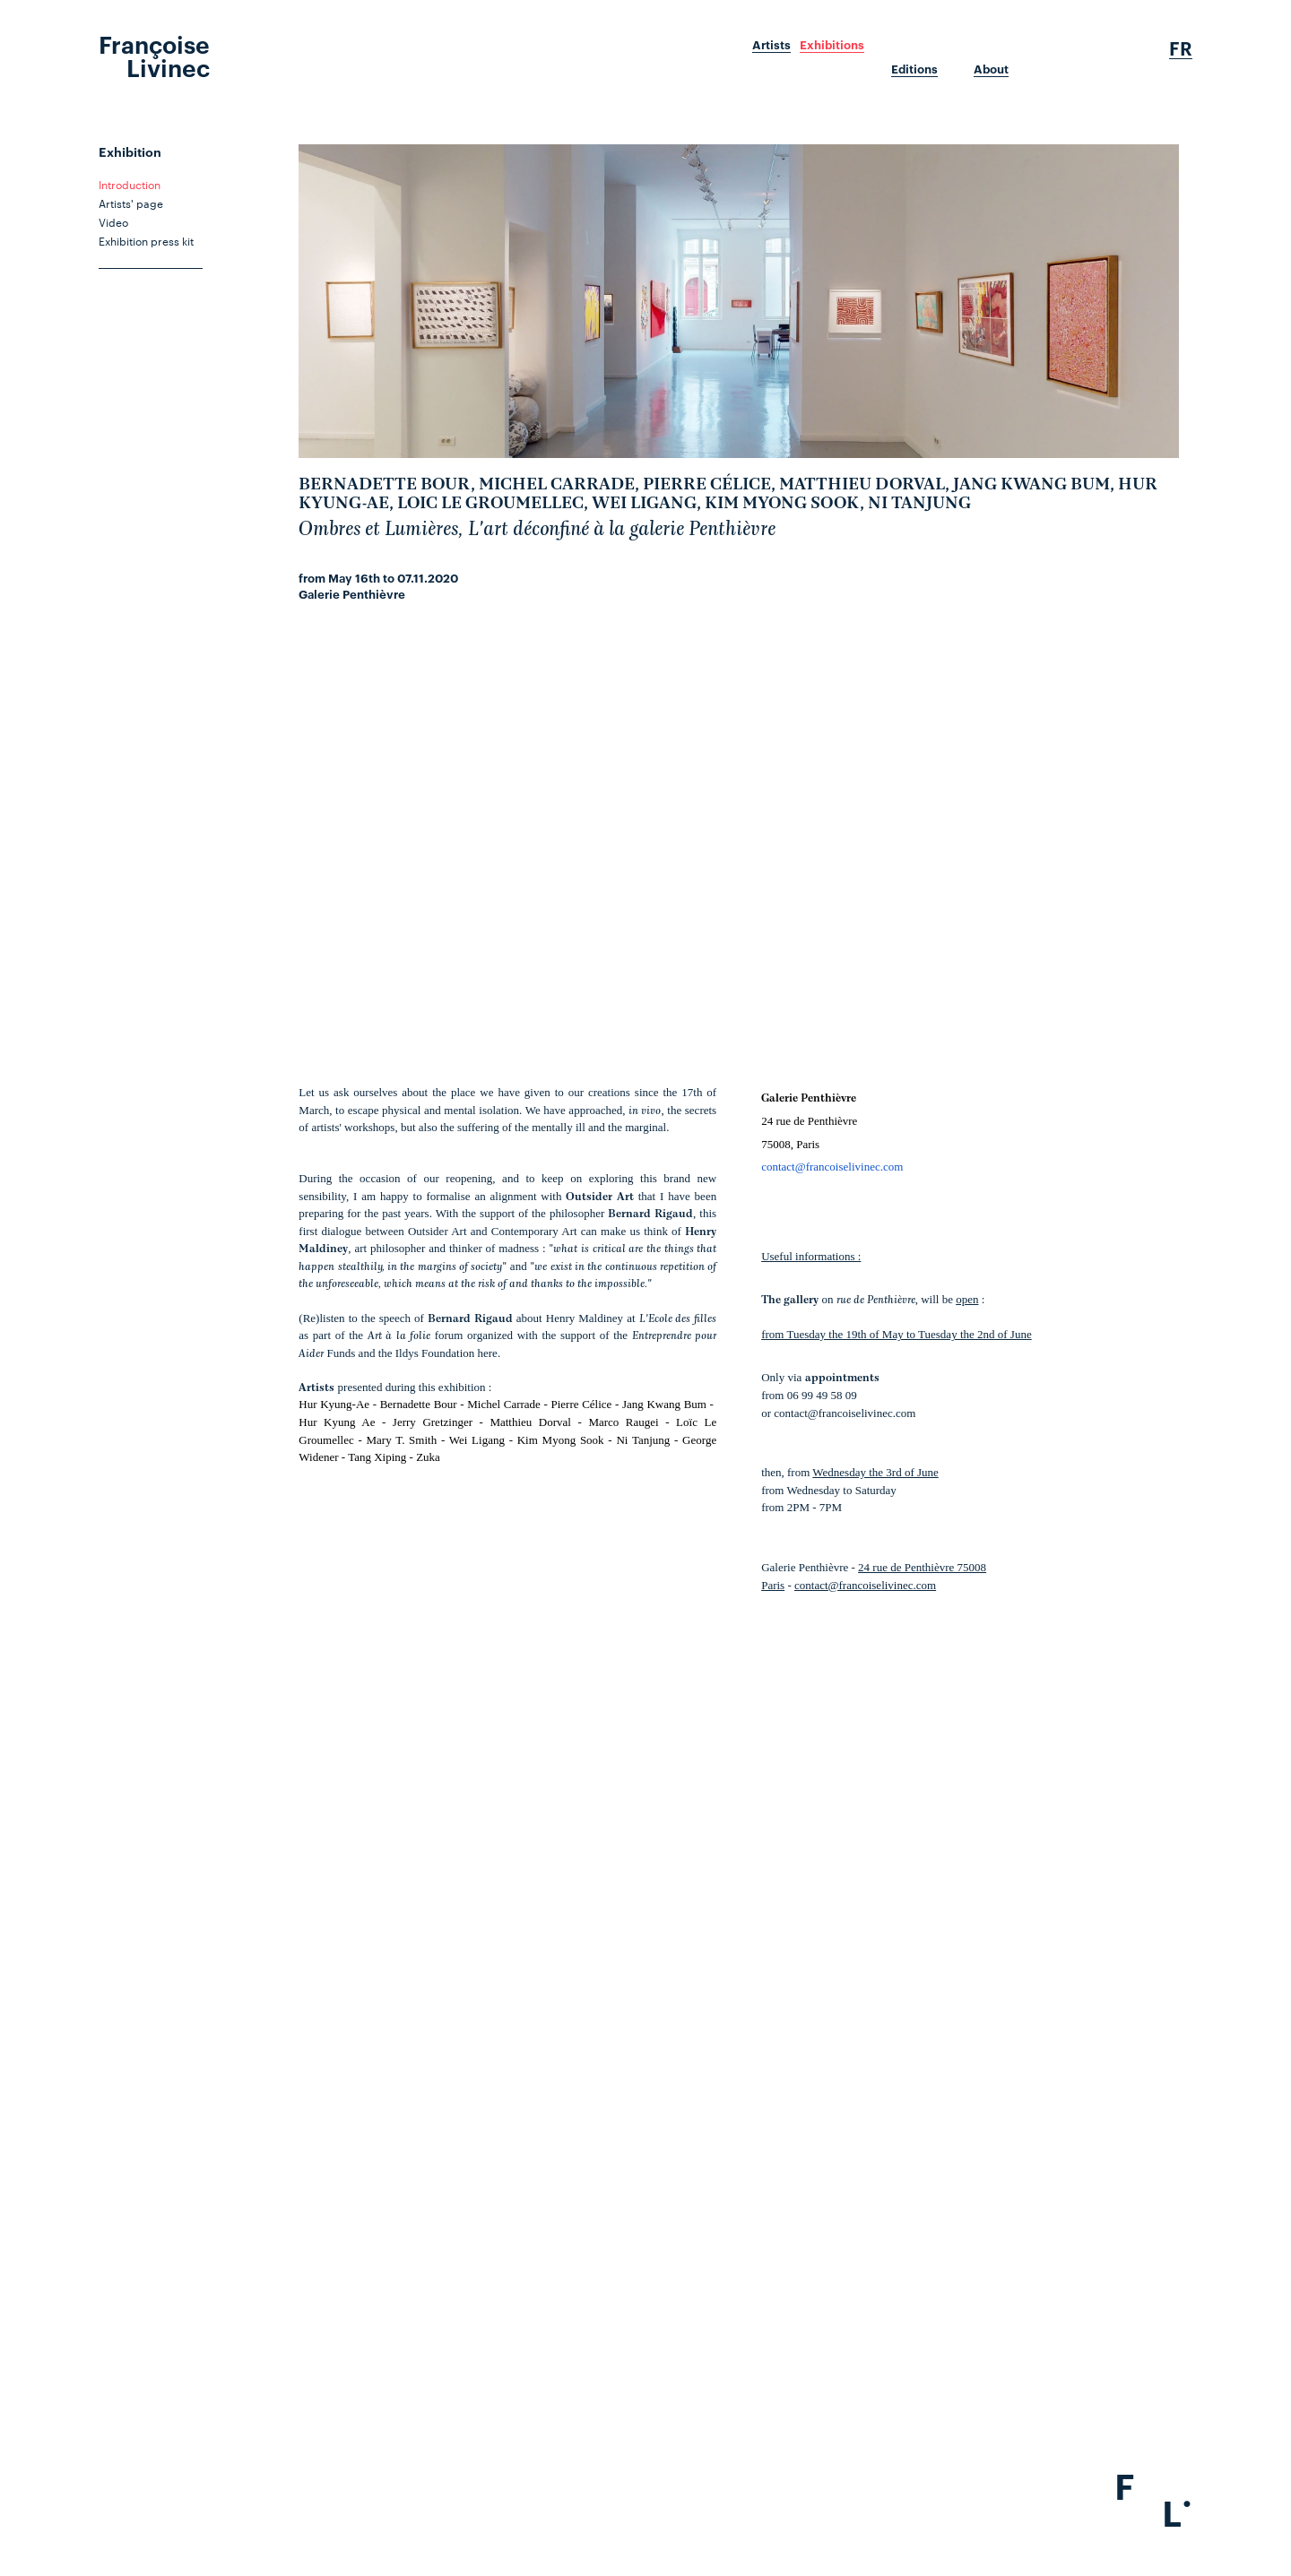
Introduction (129, 184)
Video (113, 221)
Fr (1180, 48)
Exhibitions (832, 45)
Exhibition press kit (146, 240)
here (488, 1353)
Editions (914, 69)
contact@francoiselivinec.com (832, 1166)
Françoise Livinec (154, 54)
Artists (771, 45)
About (991, 69)
